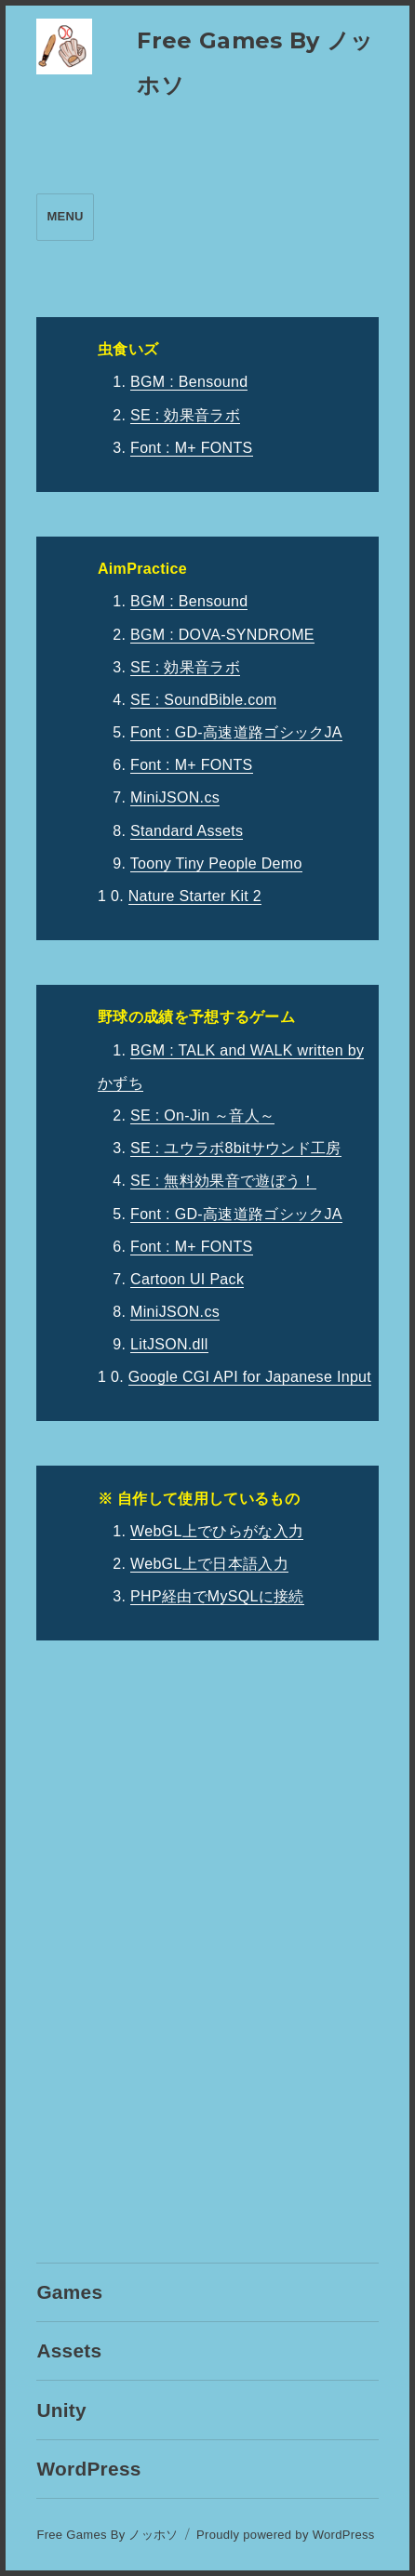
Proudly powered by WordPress (285, 2535)
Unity (61, 2410)
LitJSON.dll (169, 1344)
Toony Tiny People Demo (216, 863)
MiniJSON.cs (175, 797)
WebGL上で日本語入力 (209, 1564)
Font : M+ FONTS (191, 448)
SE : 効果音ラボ (185, 415)
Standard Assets (186, 831)
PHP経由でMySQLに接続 (217, 1596)
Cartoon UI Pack (187, 1279)
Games (69, 2292)
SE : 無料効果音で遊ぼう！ (222, 1180)
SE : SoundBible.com (203, 700)
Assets (68, 2350)
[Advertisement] (207, 1954)
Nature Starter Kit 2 (194, 896)
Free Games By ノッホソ (107, 2535)
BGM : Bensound (189, 382)
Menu (65, 216)
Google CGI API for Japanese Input (249, 1377)
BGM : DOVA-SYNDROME (222, 635)
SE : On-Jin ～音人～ (202, 1115)
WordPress (88, 2468)
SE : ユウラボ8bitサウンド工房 (235, 1148)
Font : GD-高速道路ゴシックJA (236, 732)
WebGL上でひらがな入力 (216, 1531)
